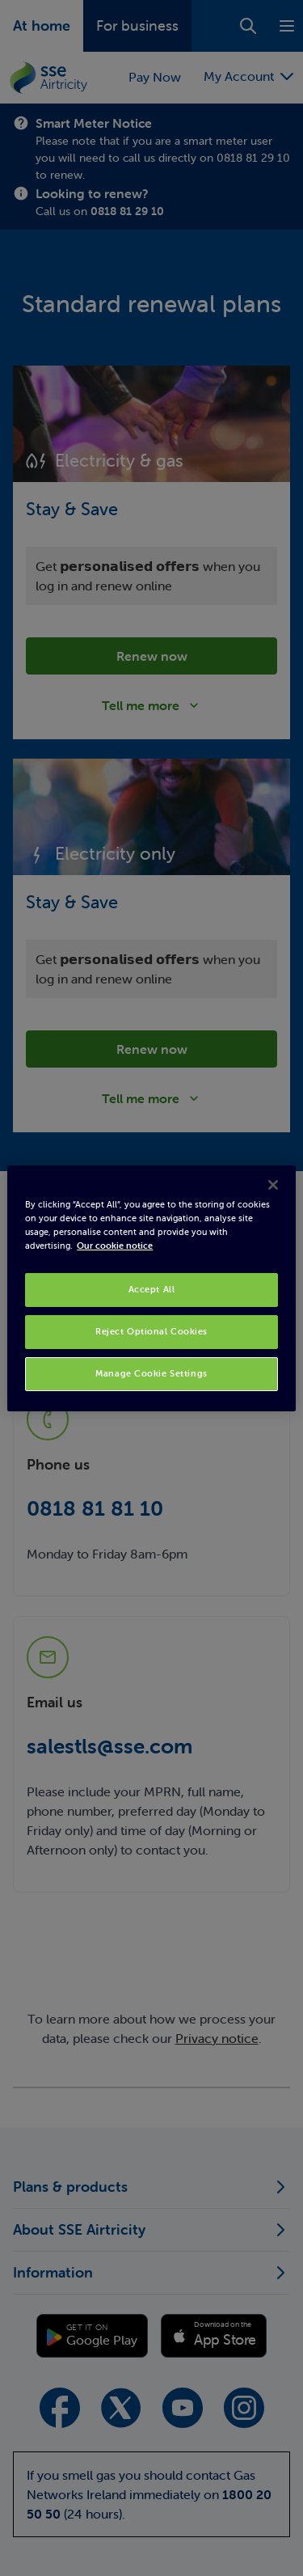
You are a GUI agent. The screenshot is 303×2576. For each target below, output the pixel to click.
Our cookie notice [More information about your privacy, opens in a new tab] (115, 1245)
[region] (151, 1288)
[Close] (273, 1184)
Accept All (151, 1289)
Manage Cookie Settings (151, 1373)
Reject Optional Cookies (151, 1331)
